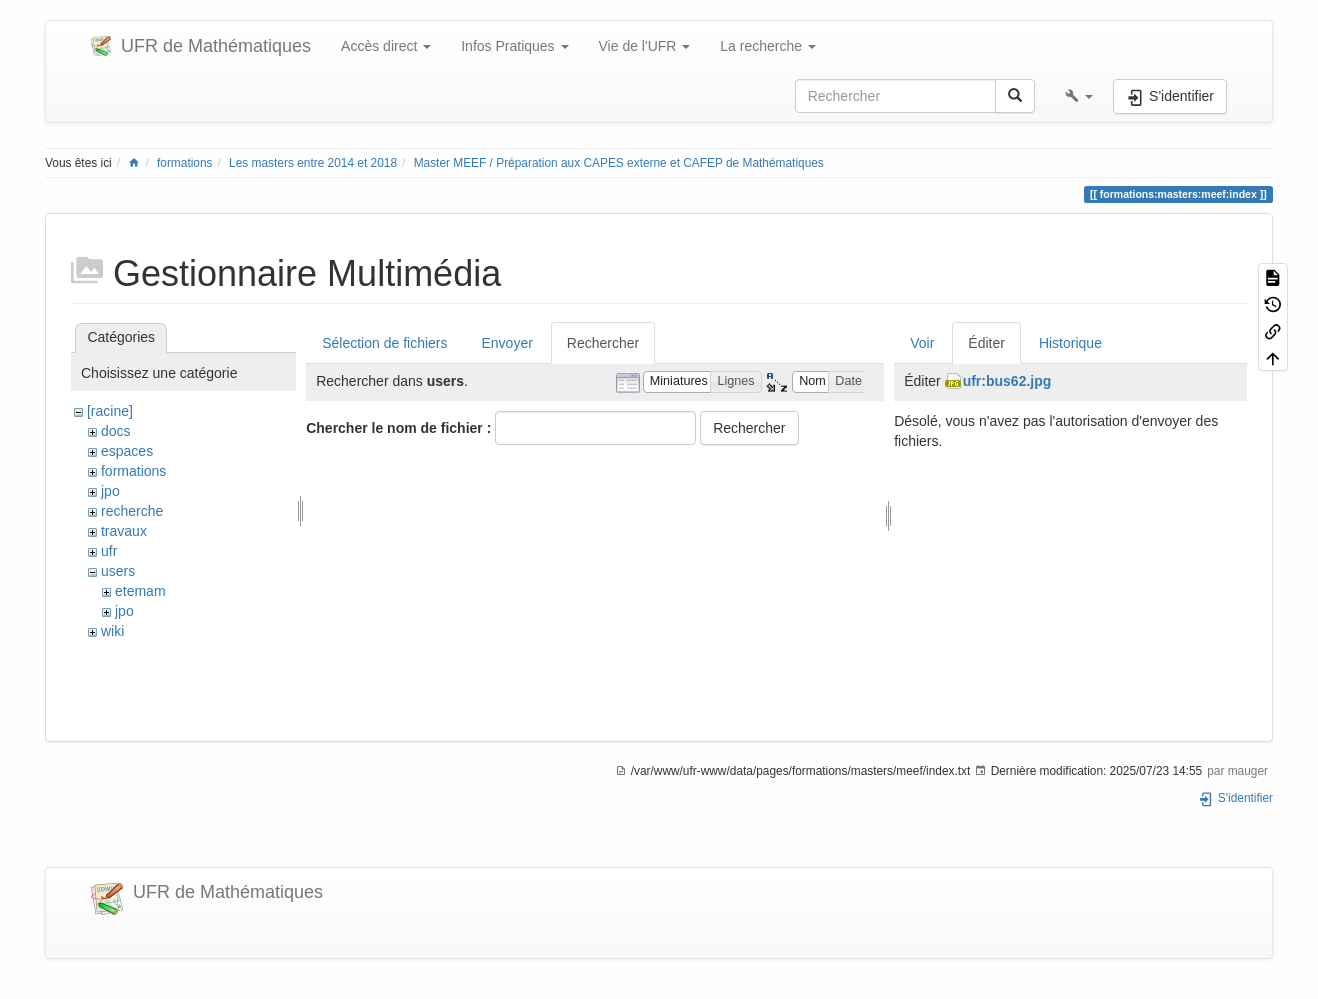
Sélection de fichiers (384, 343)
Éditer (986, 343)
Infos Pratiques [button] (514, 46)
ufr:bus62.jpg (1007, 381)
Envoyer (506, 343)
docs (116, 431)
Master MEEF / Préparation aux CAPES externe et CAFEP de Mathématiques (619, 163)
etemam (140, 591)
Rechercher (603, 343)
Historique (1070, 343)
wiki (112, 631)
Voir (922, 343)
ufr (109, 551)
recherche (132, 511)
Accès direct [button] (386, 46)
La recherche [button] (768, 46)
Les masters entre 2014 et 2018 (313, 163)
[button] (1079, 96)
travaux (124, 531)
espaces (127, 451)
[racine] (110, 411)
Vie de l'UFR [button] (645, 46)
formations (185, 163)
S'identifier (1235, 798)
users (118, 571)
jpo (110, 491)
